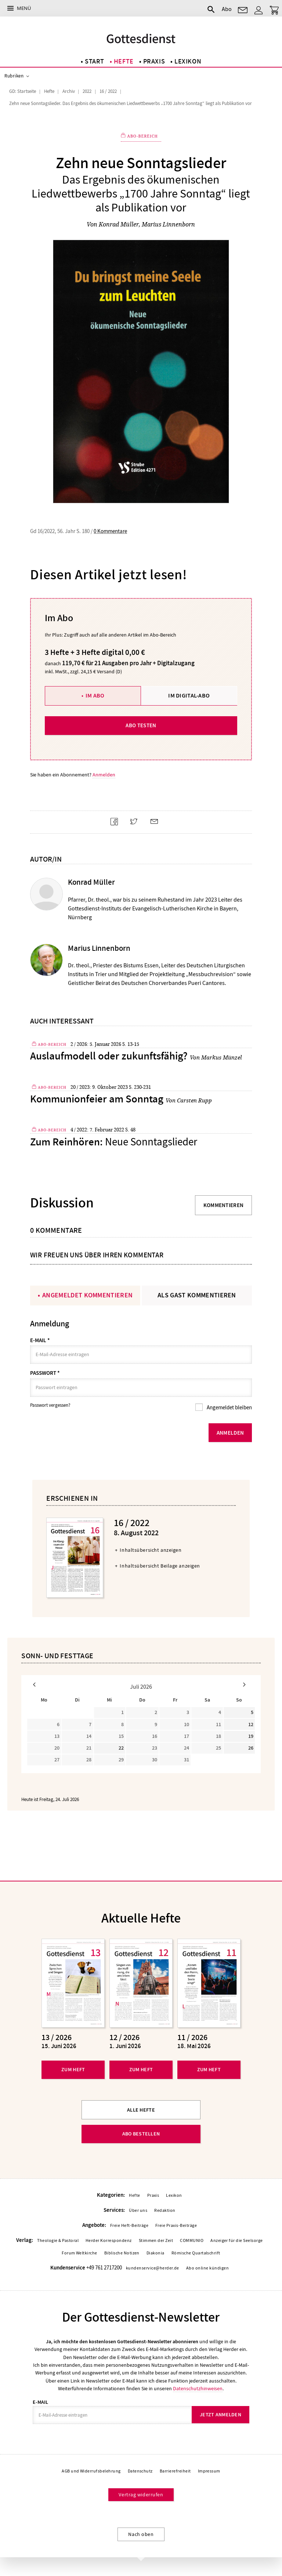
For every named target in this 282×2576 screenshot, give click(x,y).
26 (250, 1748)
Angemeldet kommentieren (87, 1295)
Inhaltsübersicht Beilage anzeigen (160, 1566)
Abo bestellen (141, 2134)
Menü (24, 8)
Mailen (157, 828)
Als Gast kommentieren (197, 1295)
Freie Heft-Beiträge (129, 2226)
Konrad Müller (119, 224)
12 (250, 1724)
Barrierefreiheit (175, 2472)
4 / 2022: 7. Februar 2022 (97, 1130)
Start (94, 61)
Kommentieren (223, 1205)
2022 (87, 91)
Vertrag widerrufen (141, 2495)
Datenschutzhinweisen (198, 2388)
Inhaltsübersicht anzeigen (150, 1551)
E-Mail (40, 1340)
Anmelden (104, 774)
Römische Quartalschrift (195, 2254)
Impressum (209, 2472)
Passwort (45, 1373)
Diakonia (155, 2254)
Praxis (154, 61)
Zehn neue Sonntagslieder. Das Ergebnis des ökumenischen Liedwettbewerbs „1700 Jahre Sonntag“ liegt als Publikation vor (130, 103)
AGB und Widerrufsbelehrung (91, 2472)
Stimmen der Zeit (156, 2241)
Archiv (68, 91)
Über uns (138, 2211)
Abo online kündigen (207, 2269)
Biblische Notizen (122, 2254)
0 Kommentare (110, 531)
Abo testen (141, 725)
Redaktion (164, 2211)
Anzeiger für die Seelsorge (236, 2241)
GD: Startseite (22, 91)
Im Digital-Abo (189, 695)
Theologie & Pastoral (58, 2241)
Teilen (116, 828)
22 (121, 1748)
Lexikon (187, 61)
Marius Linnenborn (168, 224)
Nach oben (140, 2534)
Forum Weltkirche (79, 2254)
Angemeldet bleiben (229, 1408)
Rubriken (14, 76)
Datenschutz (140, 2472)
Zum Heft (73, 2069)
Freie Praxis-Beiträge (176, 2226)
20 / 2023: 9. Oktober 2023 (99, 1087)
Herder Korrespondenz (109, 2241)
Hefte (124, 61)
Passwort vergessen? (50, 1406)
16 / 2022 (108, 91)
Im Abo (95, 695)
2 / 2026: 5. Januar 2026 (95, 1044)
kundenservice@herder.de (152, 2269)
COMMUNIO (191, 2241)
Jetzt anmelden (220, 2415)
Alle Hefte (141, 2110)
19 (250, 1736)
